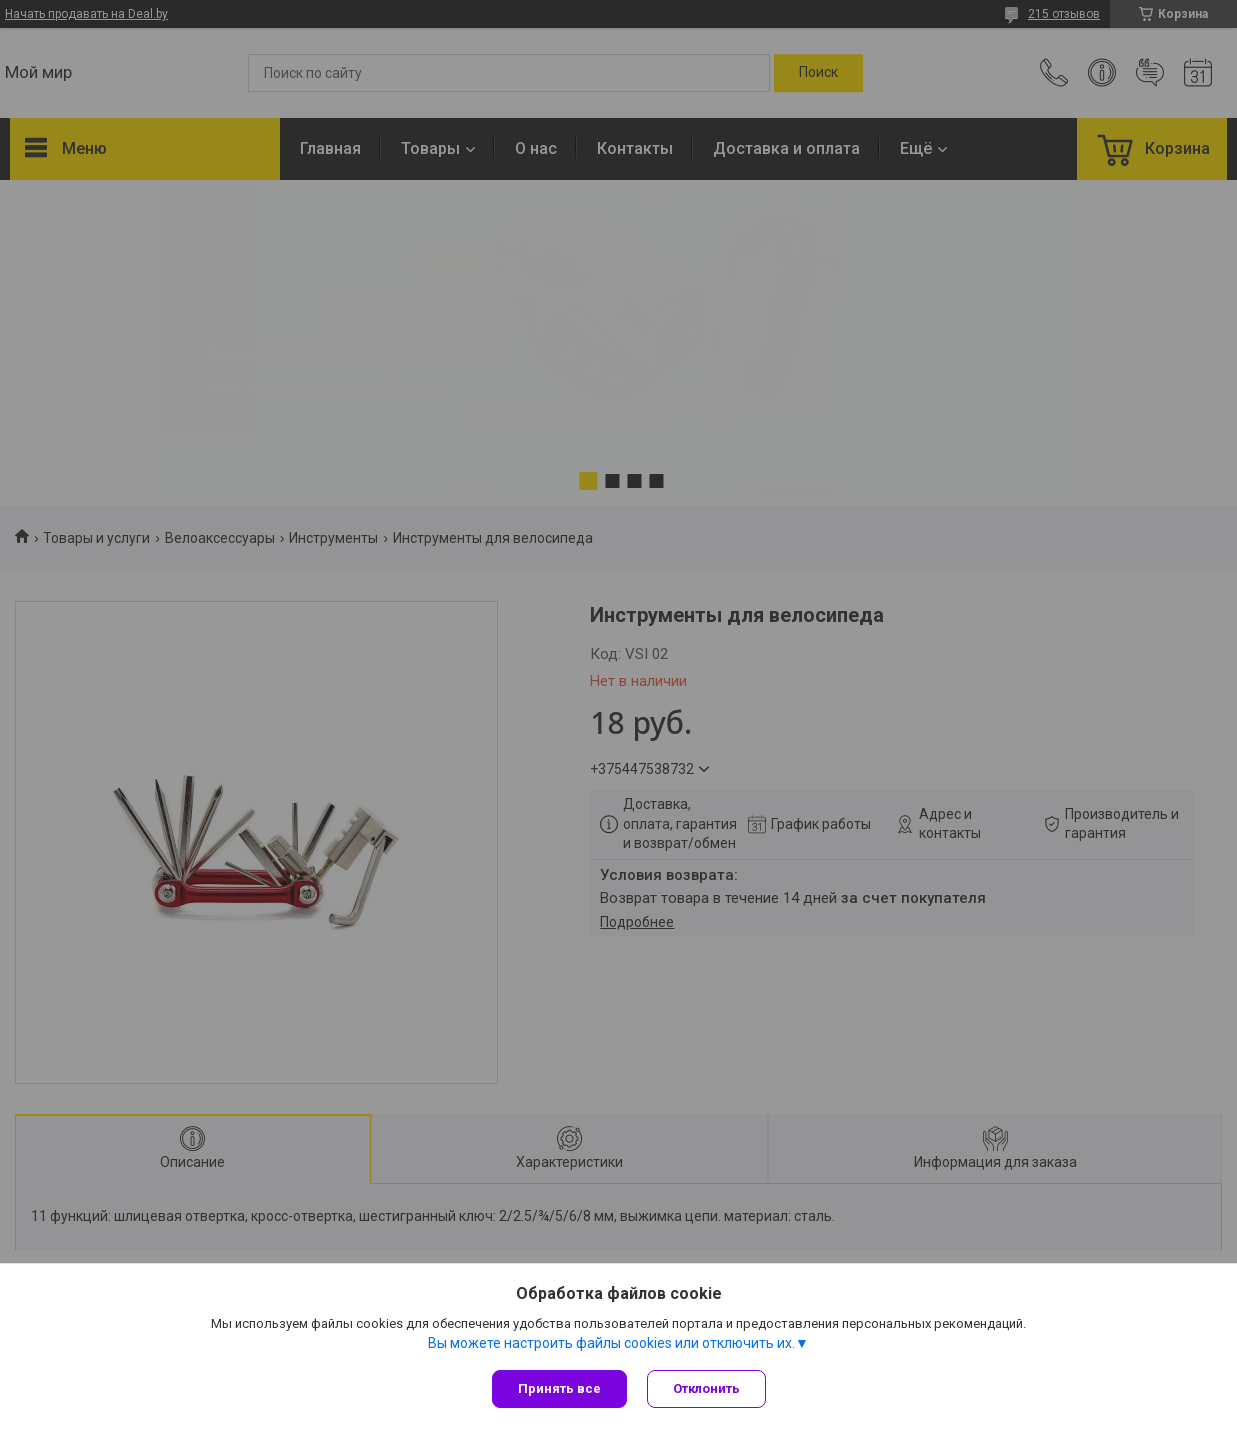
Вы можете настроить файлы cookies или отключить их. (611, 1343)
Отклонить (706, 1388)
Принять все (559, 1388)
